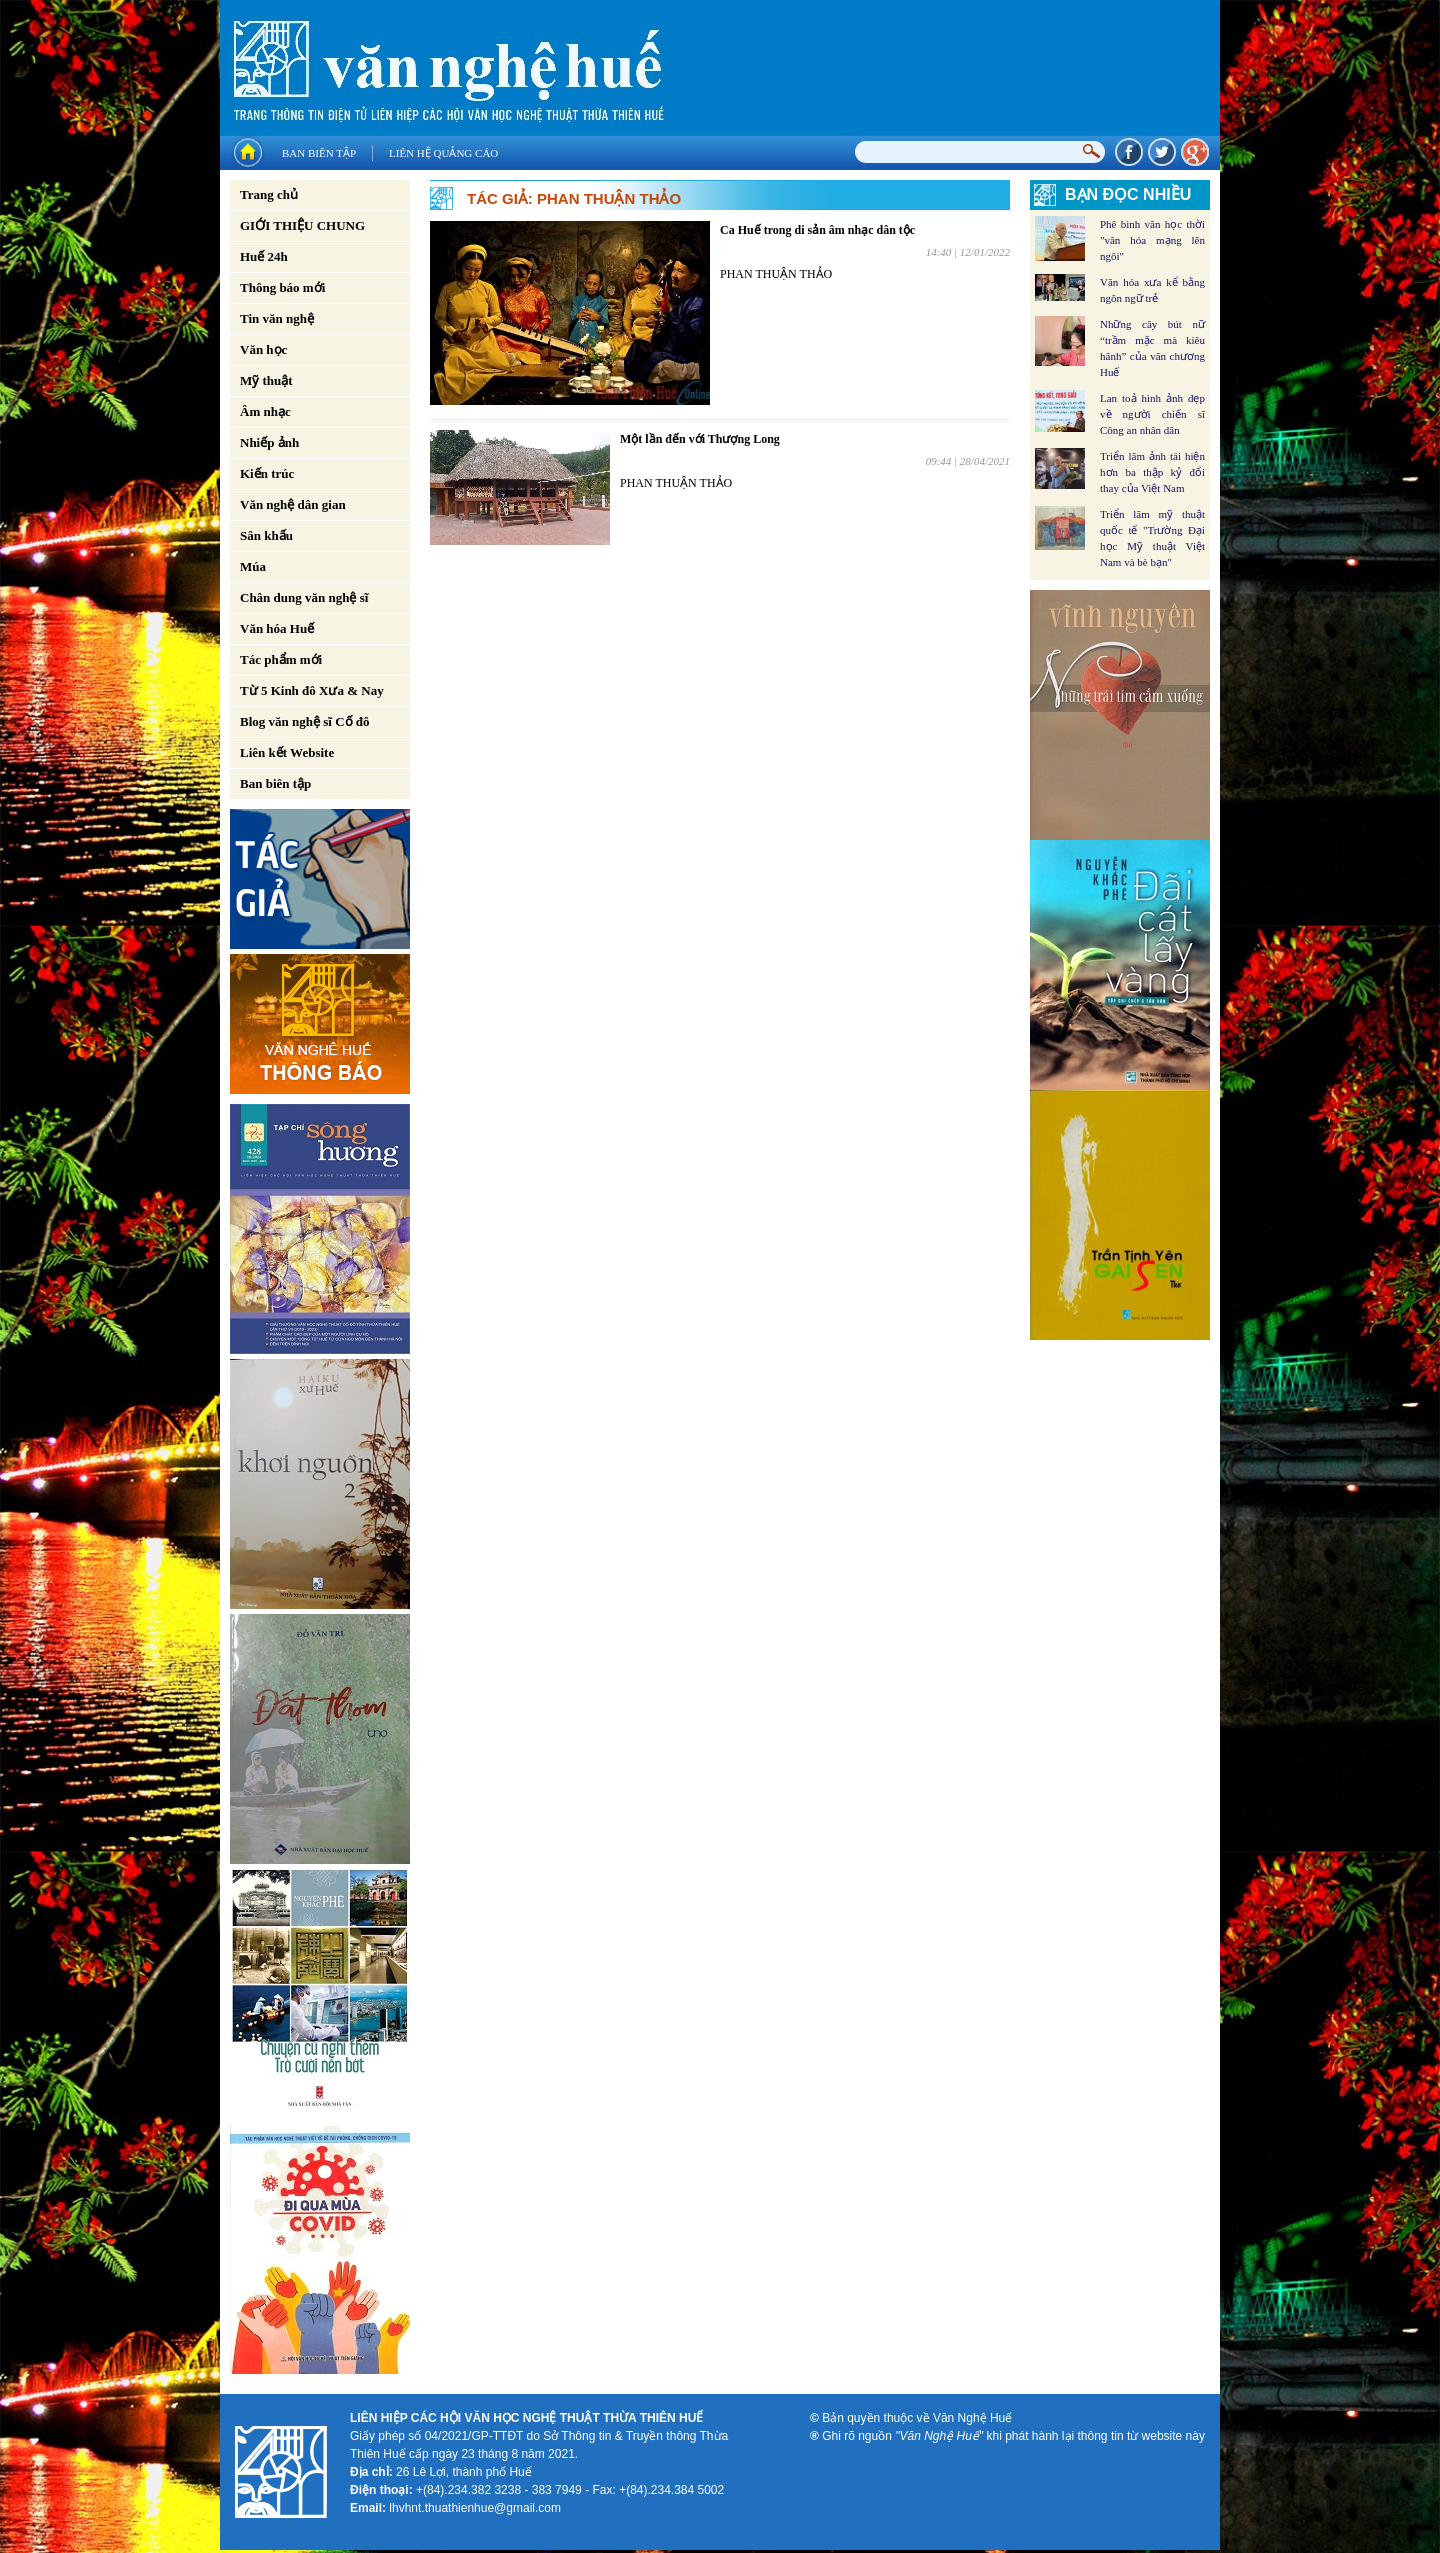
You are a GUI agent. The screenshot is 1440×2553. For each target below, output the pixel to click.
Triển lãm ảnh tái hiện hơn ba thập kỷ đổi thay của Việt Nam (1152, 472)
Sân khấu (266, 535)
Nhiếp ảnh (269, 442)
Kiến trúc (267, 473)
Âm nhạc (265, 411)
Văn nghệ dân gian (293, 504)
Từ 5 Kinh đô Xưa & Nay (312, 690)
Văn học (263, 349)
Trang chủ (269, 194)
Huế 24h (264, 256)
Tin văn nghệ (277, 318)
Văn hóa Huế (277, 628)
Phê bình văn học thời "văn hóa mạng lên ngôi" (1152, 240)
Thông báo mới (282, 287)
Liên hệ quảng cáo (443, 153)
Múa (253, 566)
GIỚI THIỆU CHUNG (302, 225)
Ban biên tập (319, 153)
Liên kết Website (287, 752)
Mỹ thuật (266, 380)
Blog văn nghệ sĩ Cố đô (305, 721)
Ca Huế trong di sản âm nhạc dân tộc (817, 230)
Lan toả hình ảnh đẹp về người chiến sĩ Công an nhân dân (1152, 414)
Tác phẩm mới (281, 659)
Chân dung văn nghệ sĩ (304, 597)
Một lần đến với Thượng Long (700, 439)
